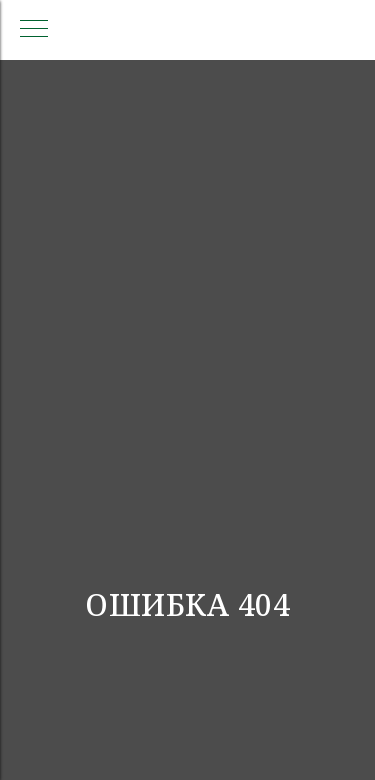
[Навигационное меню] (34, 30)
